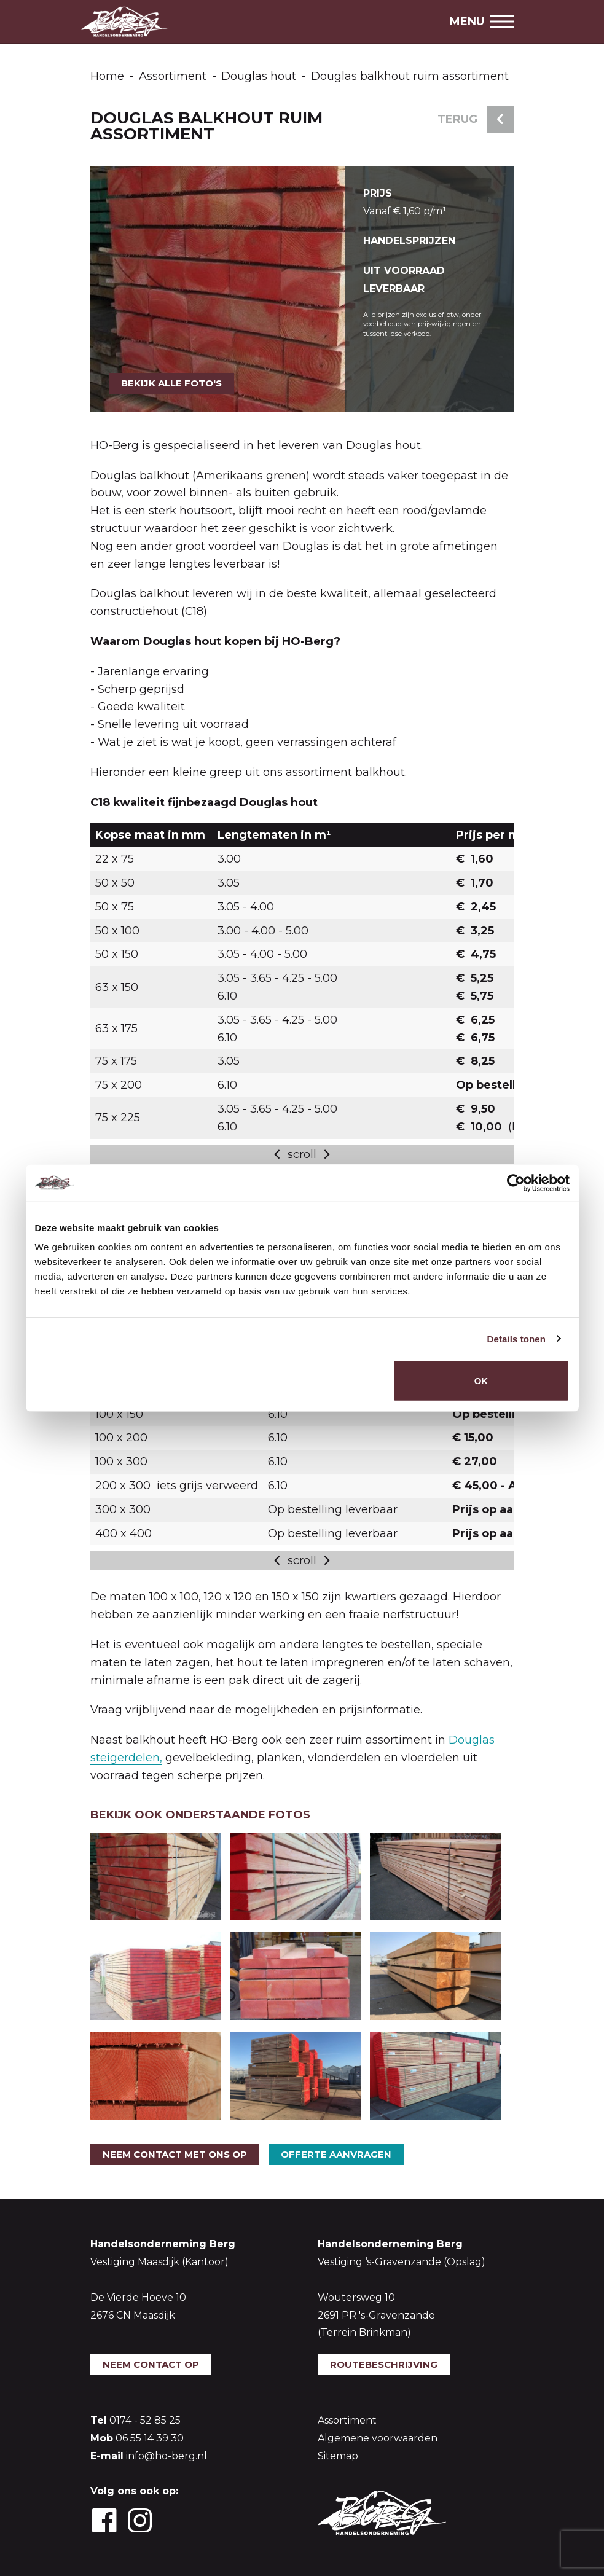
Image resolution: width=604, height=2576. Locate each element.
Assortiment (347, 2420)
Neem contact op (151, 2364)
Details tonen (516, 1338)
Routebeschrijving (383, 2364)
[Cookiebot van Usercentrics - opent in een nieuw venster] (516, 1182)
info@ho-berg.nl (166, 2456)
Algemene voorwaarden (377, 2438)
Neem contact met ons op (175, 2154)
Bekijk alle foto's (171, 383)
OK (481, 1381)
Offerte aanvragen (336, 2154)
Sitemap (338, 2456)
